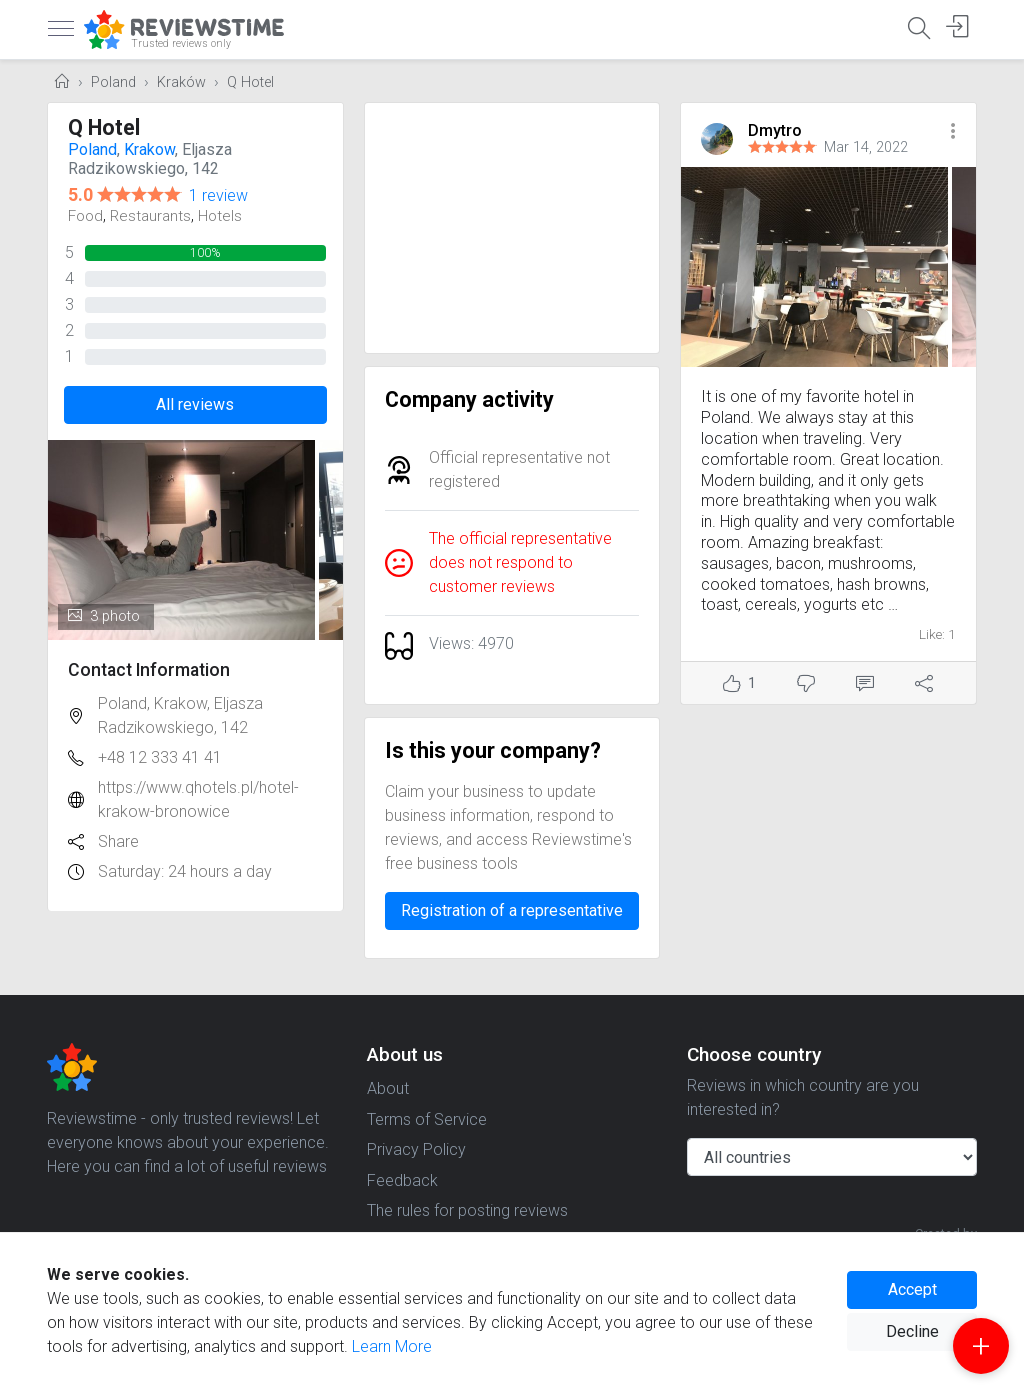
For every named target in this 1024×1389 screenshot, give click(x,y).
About (388, 1088)
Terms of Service (427, 1119)
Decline (912, 1331)
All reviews (195, 404)
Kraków (181, 82)
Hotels (220, 216)
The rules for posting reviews (467, 1210)
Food (85, 216)
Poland (113, 82)
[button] (953, 132)
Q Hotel (250, 82)
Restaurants (150, 216)
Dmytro (775, 130)
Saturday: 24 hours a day (185, 871)
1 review (218, 195)
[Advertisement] (512, 228)
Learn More (392, 1346)
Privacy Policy (416, 1149)
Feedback (402, 1180)
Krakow (149, 149)
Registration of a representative (512, 910)
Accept (912, 1289)
